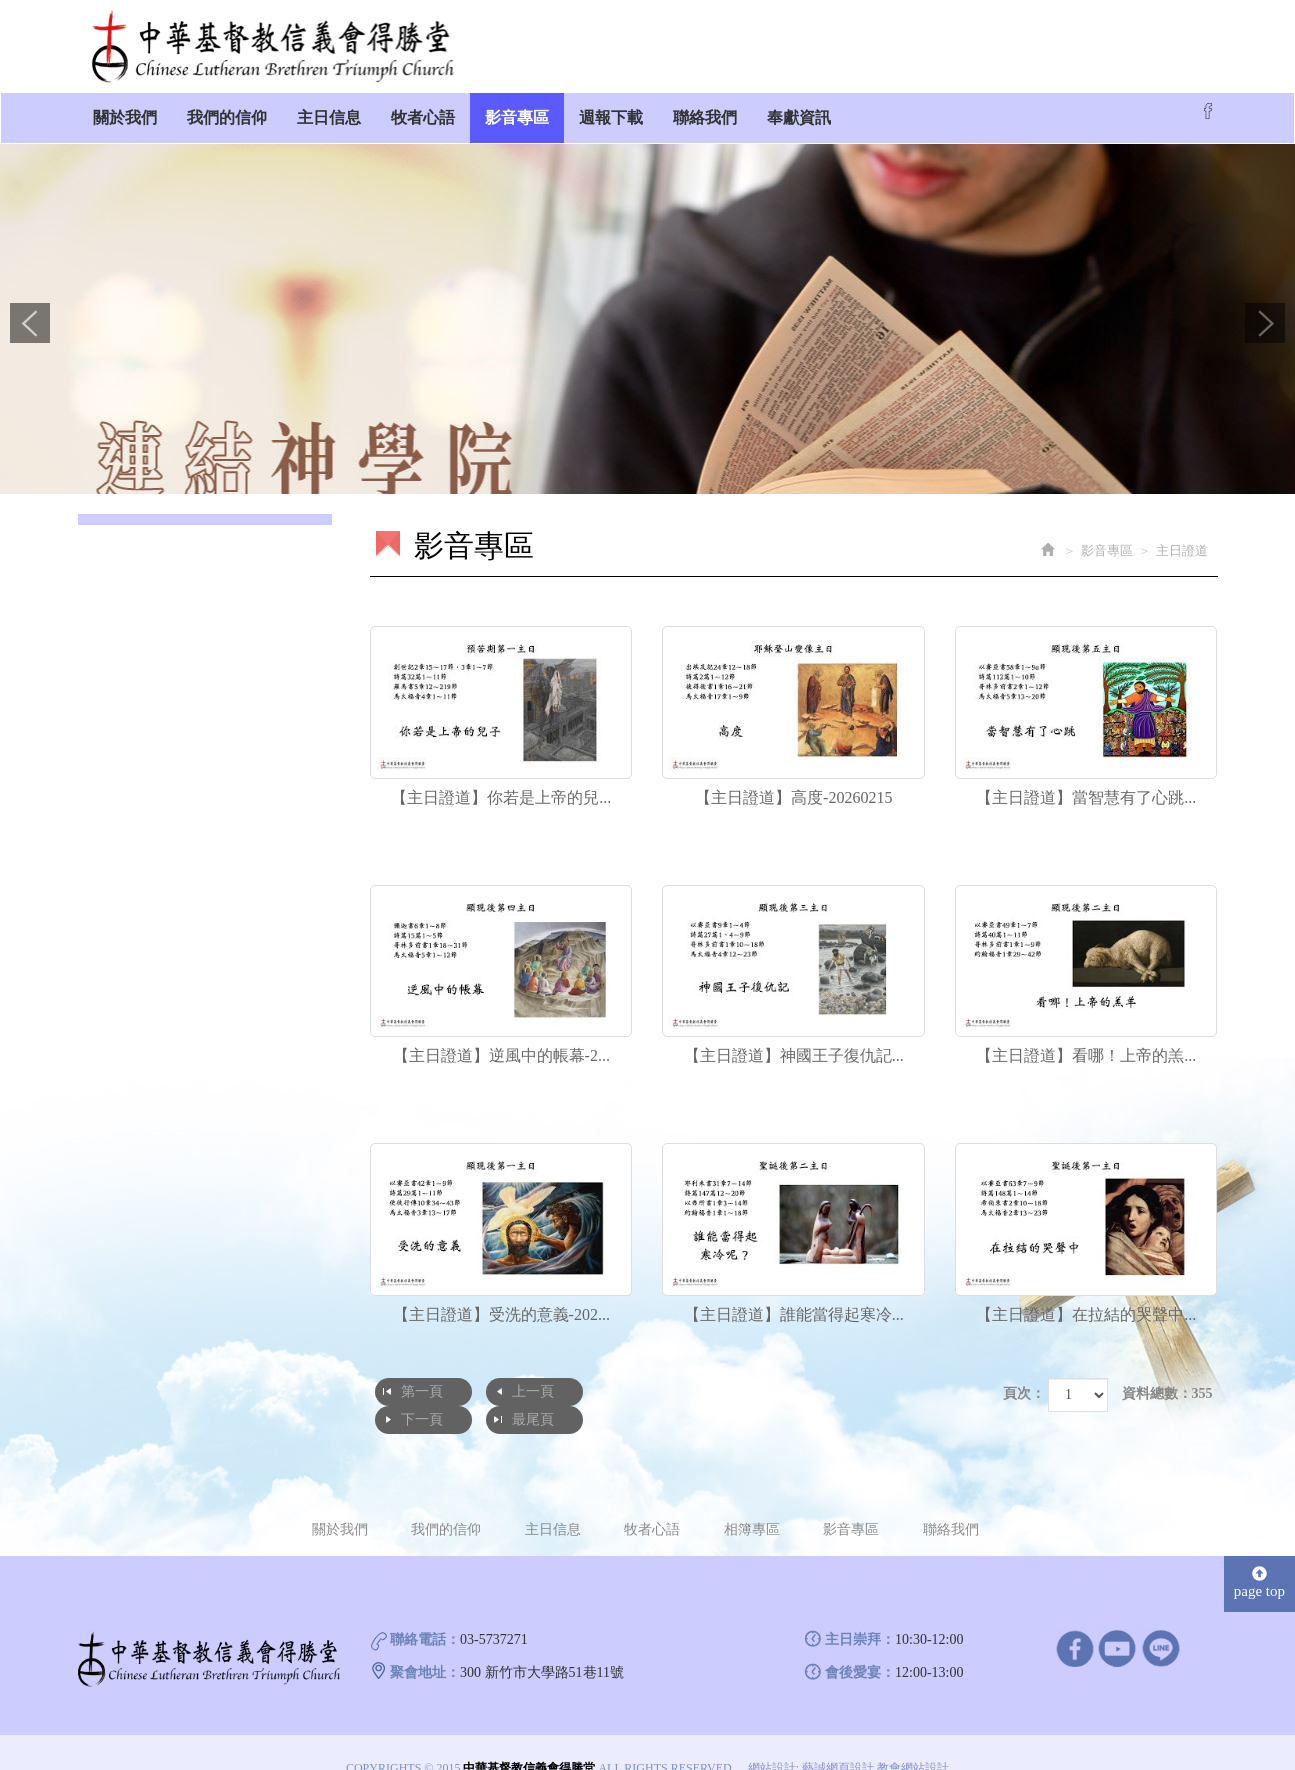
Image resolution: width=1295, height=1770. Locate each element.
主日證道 (125, 570)
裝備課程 (125, 644)
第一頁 (422, 1390)
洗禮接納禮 (132, 718)
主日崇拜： (860, 1610)
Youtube (1117, 1618)
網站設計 (772, 1739)
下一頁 (641, 1390)
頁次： (1024, 1393)
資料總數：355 (1167, 1393)
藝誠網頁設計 (838, 1739)
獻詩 (111, 607)
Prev (30, 323)
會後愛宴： (860, 1643)
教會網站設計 (913, 1739)
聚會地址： (425, 1643)
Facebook (1208, 111)
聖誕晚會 (125, 681)
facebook (1074, 1618)
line (1160, 1618)
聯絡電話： (425, 1610)
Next (1265, 323)
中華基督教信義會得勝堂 (273, 47)
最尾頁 (751, 1390)
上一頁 (532, 1390)
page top (1259, 1553)
